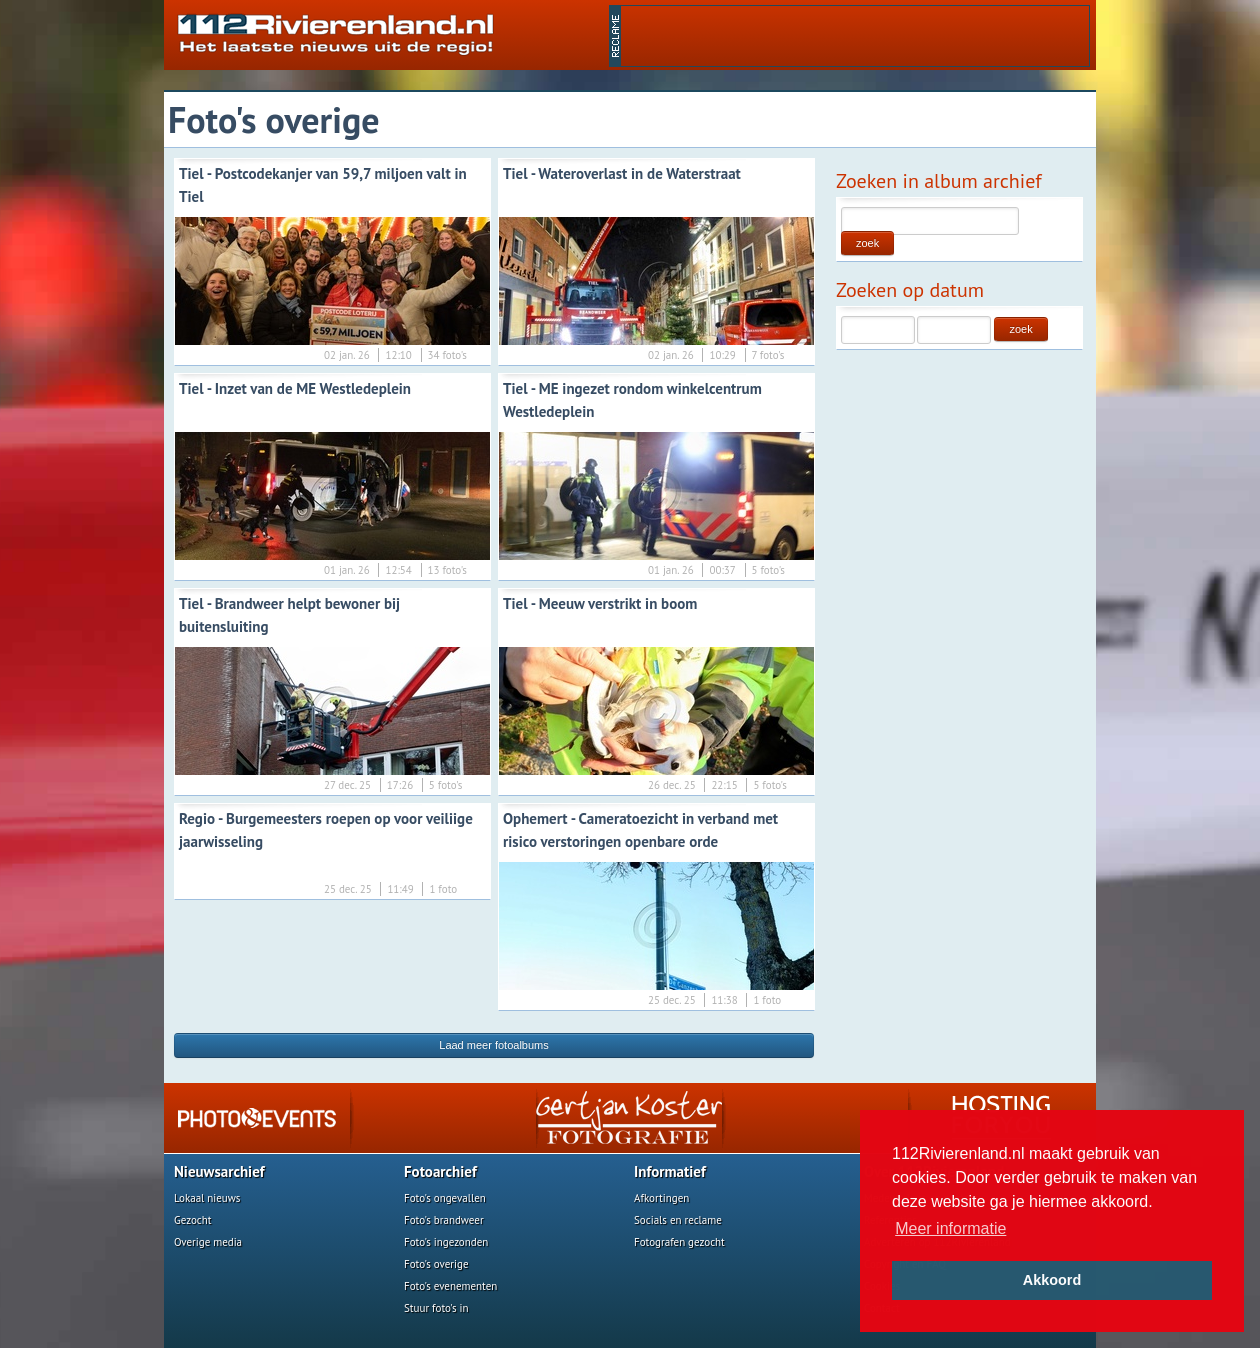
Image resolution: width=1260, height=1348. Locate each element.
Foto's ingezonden (446, 1242)
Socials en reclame (678, 1220)
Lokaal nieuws (207, 1198)
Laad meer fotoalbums (493, 1045)
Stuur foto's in (436, 1308)
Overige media (208, 1242)
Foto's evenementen (450, 1286)
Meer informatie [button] (950, 1228)
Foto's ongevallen (445, 1198)
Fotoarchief (440, 1171)
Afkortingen (661, 1198)
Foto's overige (436, 1264)
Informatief (670, 1171)
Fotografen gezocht (679, 1242)
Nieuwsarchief (219, 1171)
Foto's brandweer (444, 1220)
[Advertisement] (855, 36)
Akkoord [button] (1052, 1280)
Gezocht (193, 1220)
